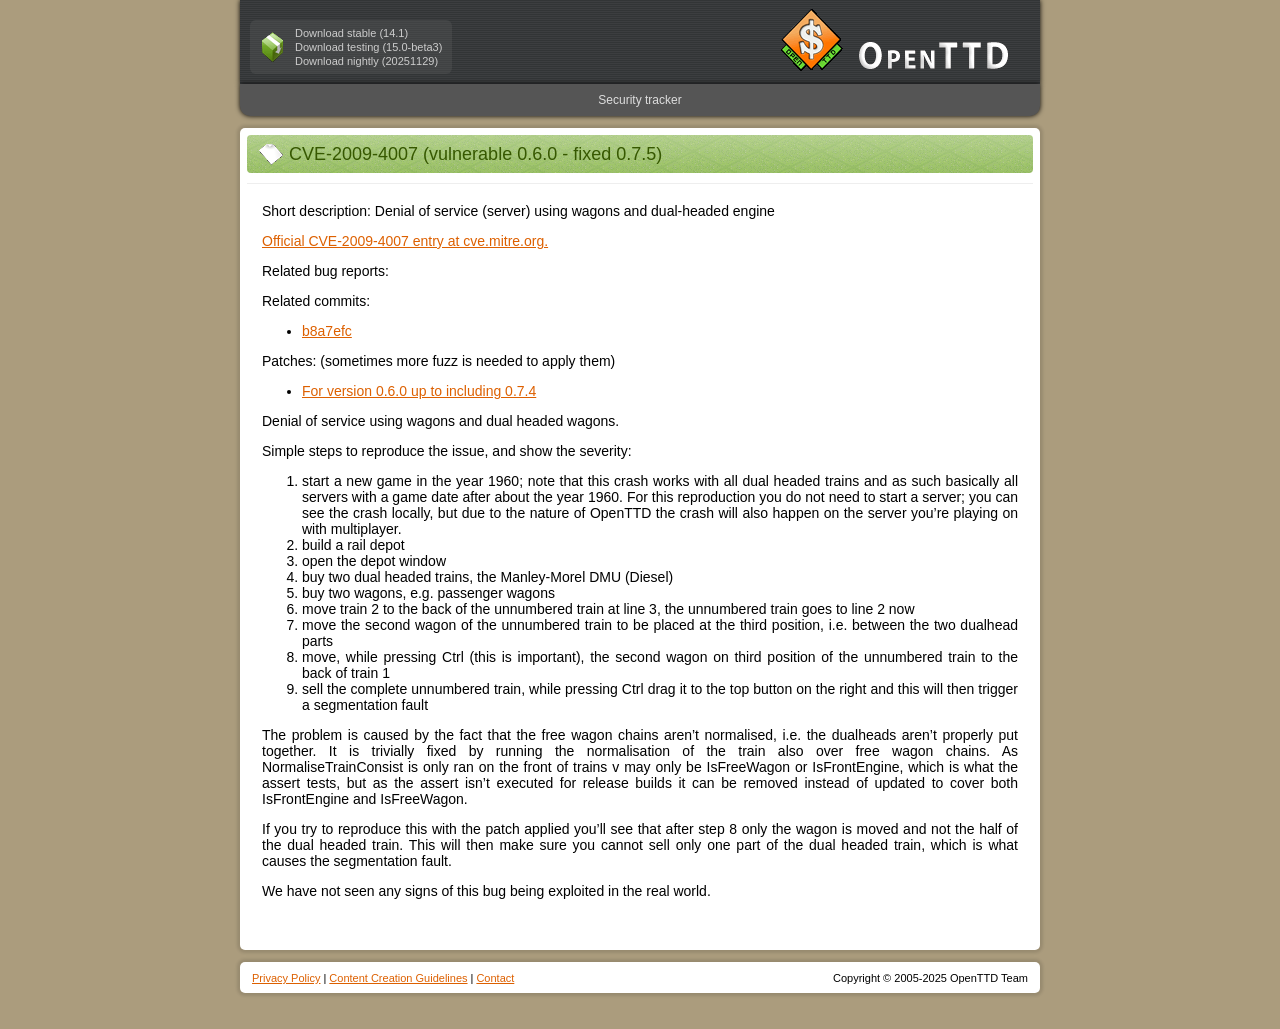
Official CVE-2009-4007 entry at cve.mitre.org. (405, 241)
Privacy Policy (286, 978)
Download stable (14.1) (351, 33)
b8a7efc (327, 331)
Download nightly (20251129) (366, 61)
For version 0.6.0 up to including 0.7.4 (419, 391)
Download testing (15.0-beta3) (368, 47)
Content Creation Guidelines (398, 978)
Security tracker (639, 100)
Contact (495, 978)
